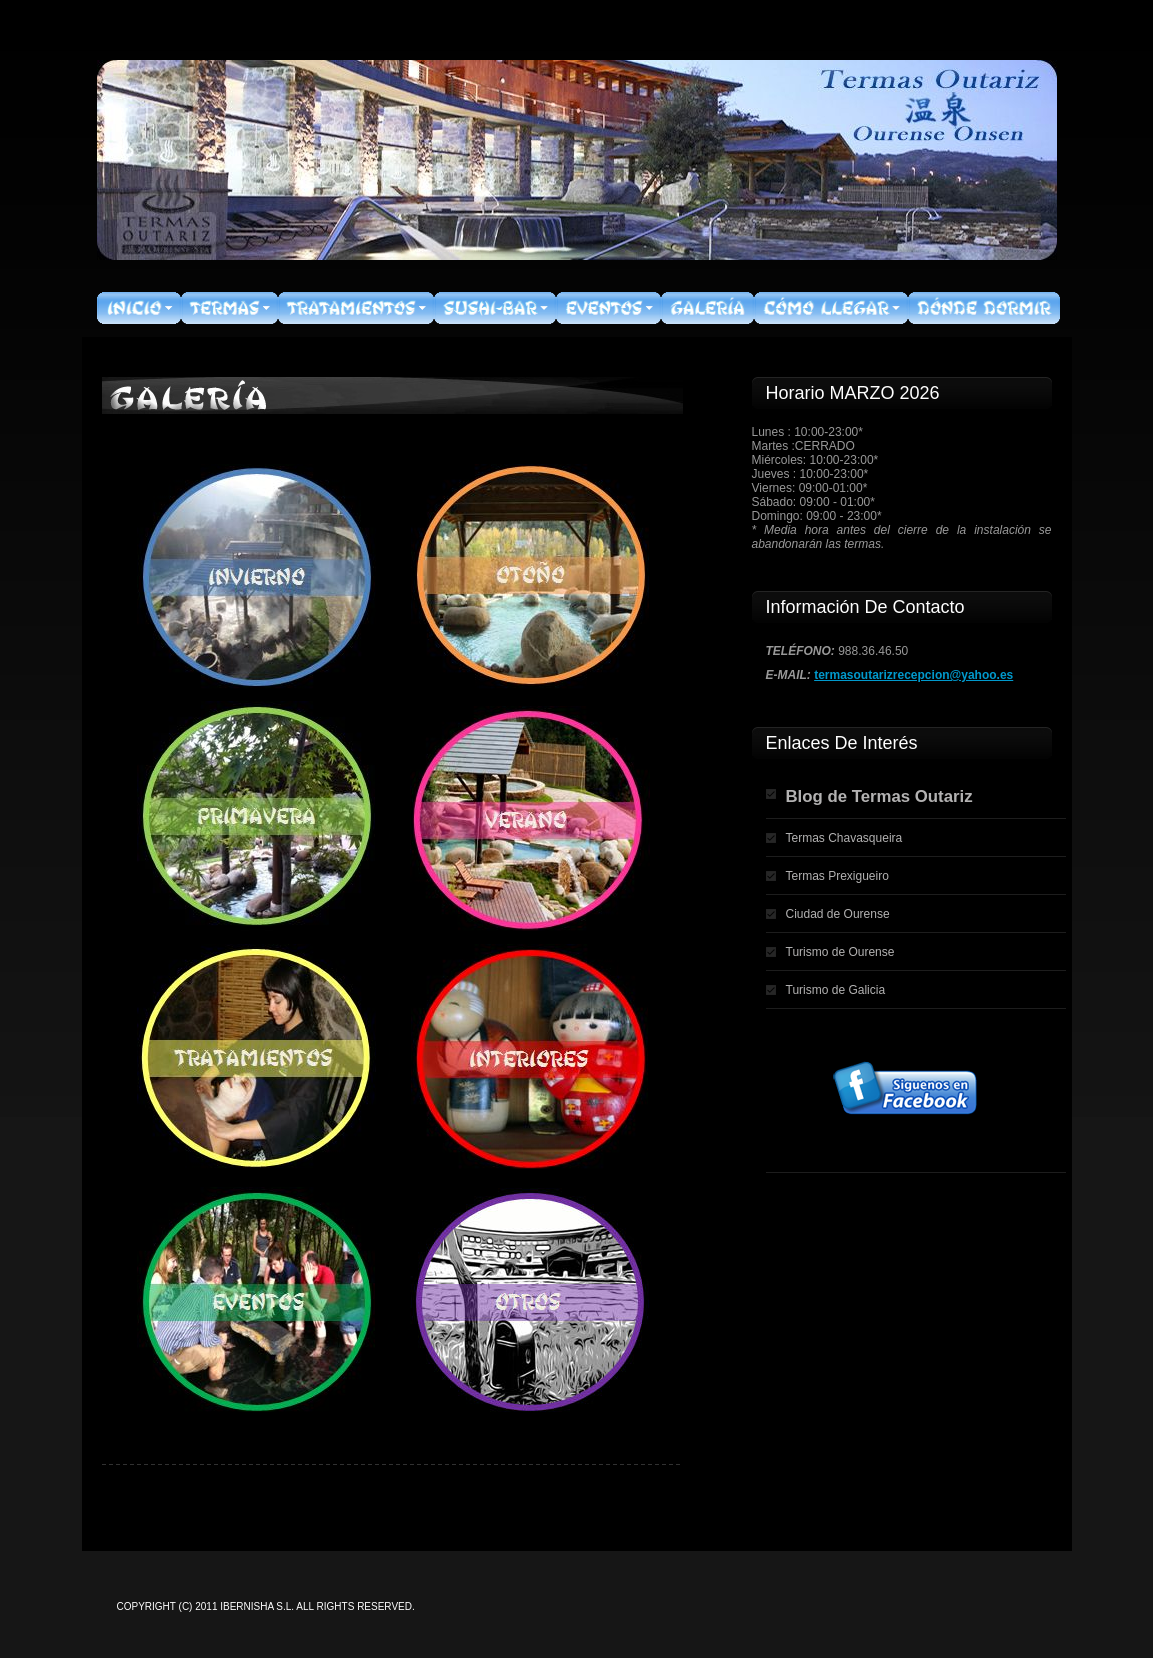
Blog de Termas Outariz (879, 796)
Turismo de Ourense (840, 952)
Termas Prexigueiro (837, 876)
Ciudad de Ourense (838, 914)
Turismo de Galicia (836, 990)
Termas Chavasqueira (844, 838)
